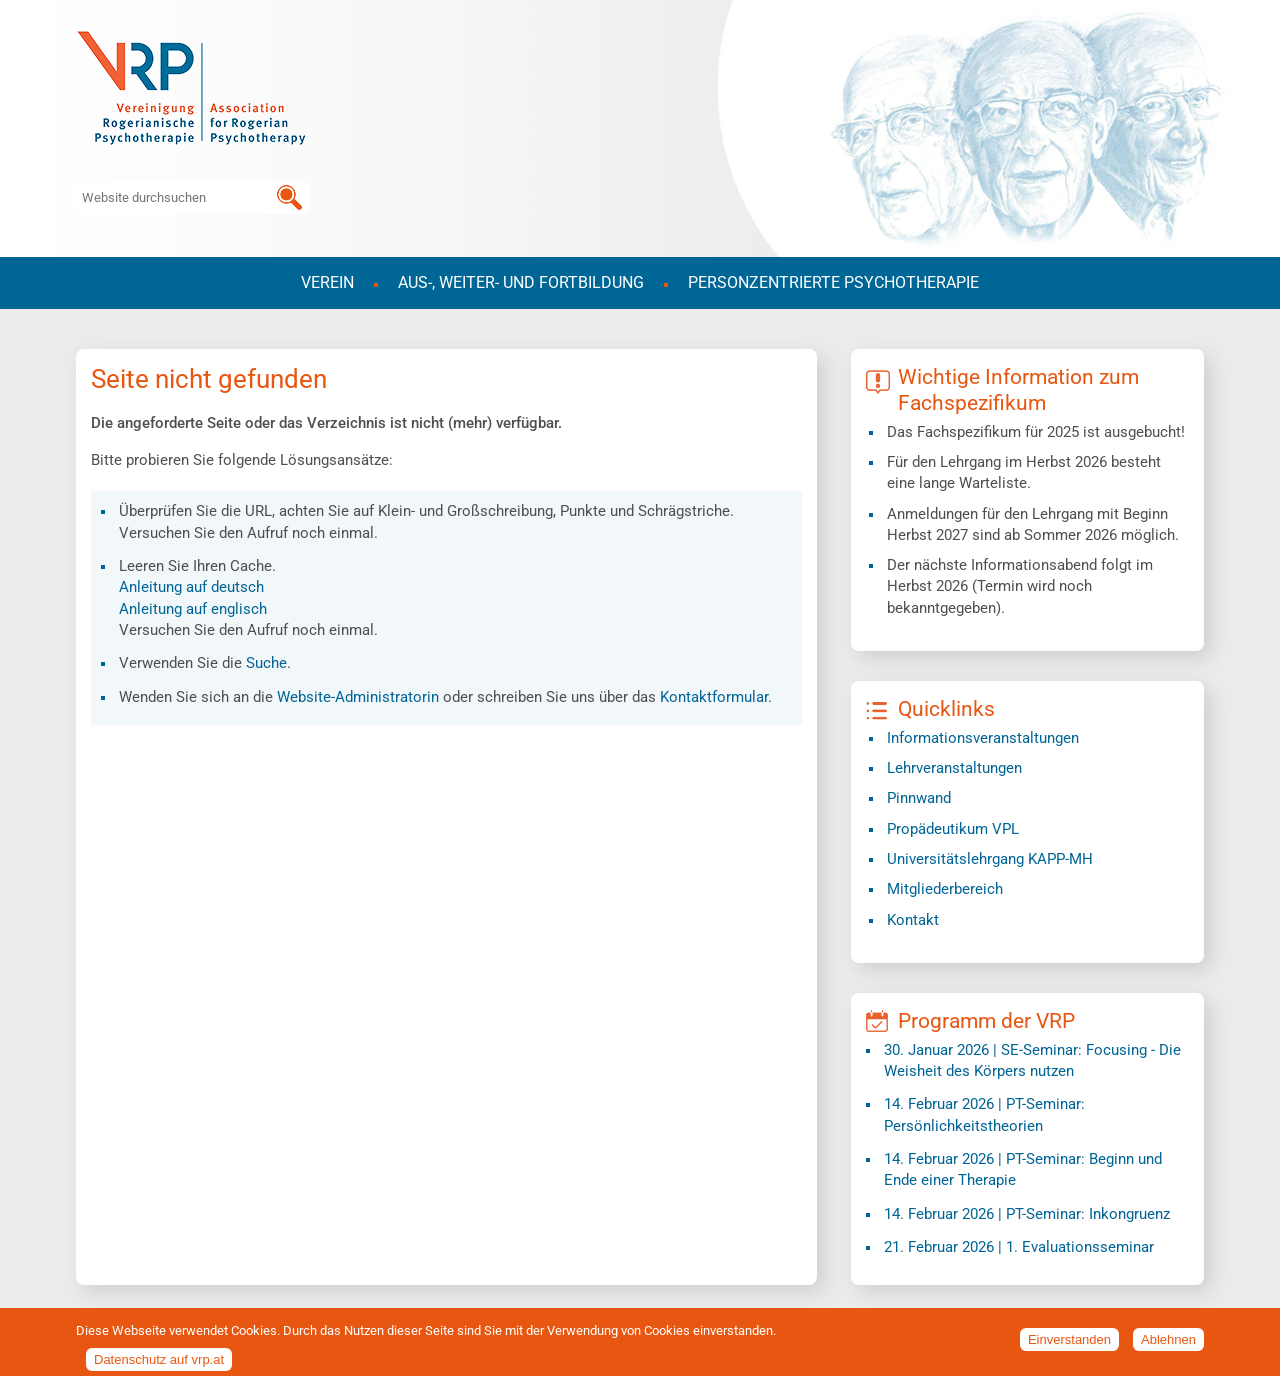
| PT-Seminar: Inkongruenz (1027, 1214)
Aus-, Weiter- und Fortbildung (521, 282)
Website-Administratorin (358, 697)
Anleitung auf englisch (193, 609)
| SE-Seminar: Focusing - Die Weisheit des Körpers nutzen (1032, 1060)
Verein (327, 282)
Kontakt (913, 920)
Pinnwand (919, 798)
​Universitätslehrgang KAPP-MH (990, 859)
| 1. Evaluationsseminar (1019, 1247)
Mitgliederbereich (945, 889)
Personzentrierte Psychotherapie (833, 282)
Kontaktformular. (716, 697)
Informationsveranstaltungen (983, 738)
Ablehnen (1168, 1345)
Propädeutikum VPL (953, 829)
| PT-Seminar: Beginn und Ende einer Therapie (1023, 1169)
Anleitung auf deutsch (191, 587)
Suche (266, 663)
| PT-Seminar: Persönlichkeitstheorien (984, 1114)
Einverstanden (1069, 1345)
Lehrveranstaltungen (954, 768)
